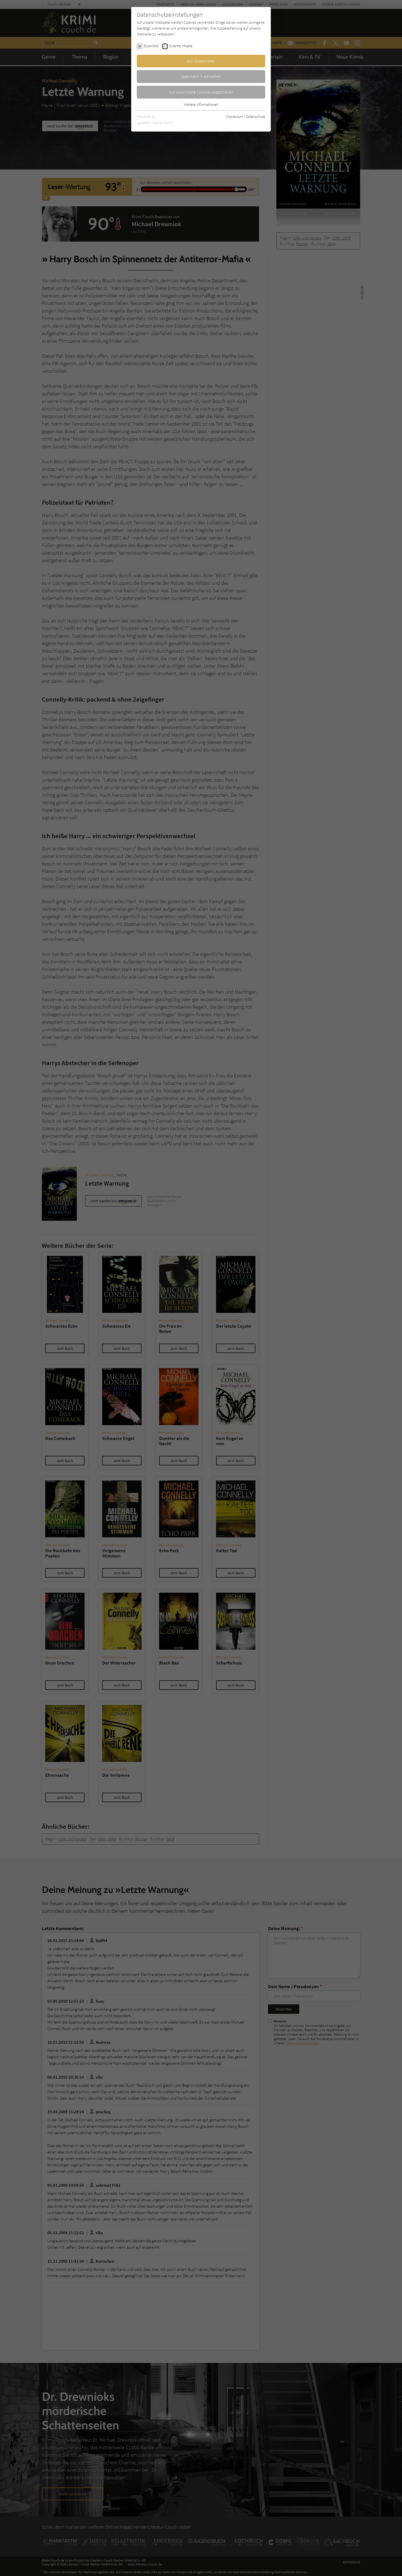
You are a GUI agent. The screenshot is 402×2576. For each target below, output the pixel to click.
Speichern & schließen (201, 76)
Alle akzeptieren (201, 61)
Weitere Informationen (201, 104)
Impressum (234, 116)
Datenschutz (255, 116)
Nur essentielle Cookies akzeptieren (201, 92)
